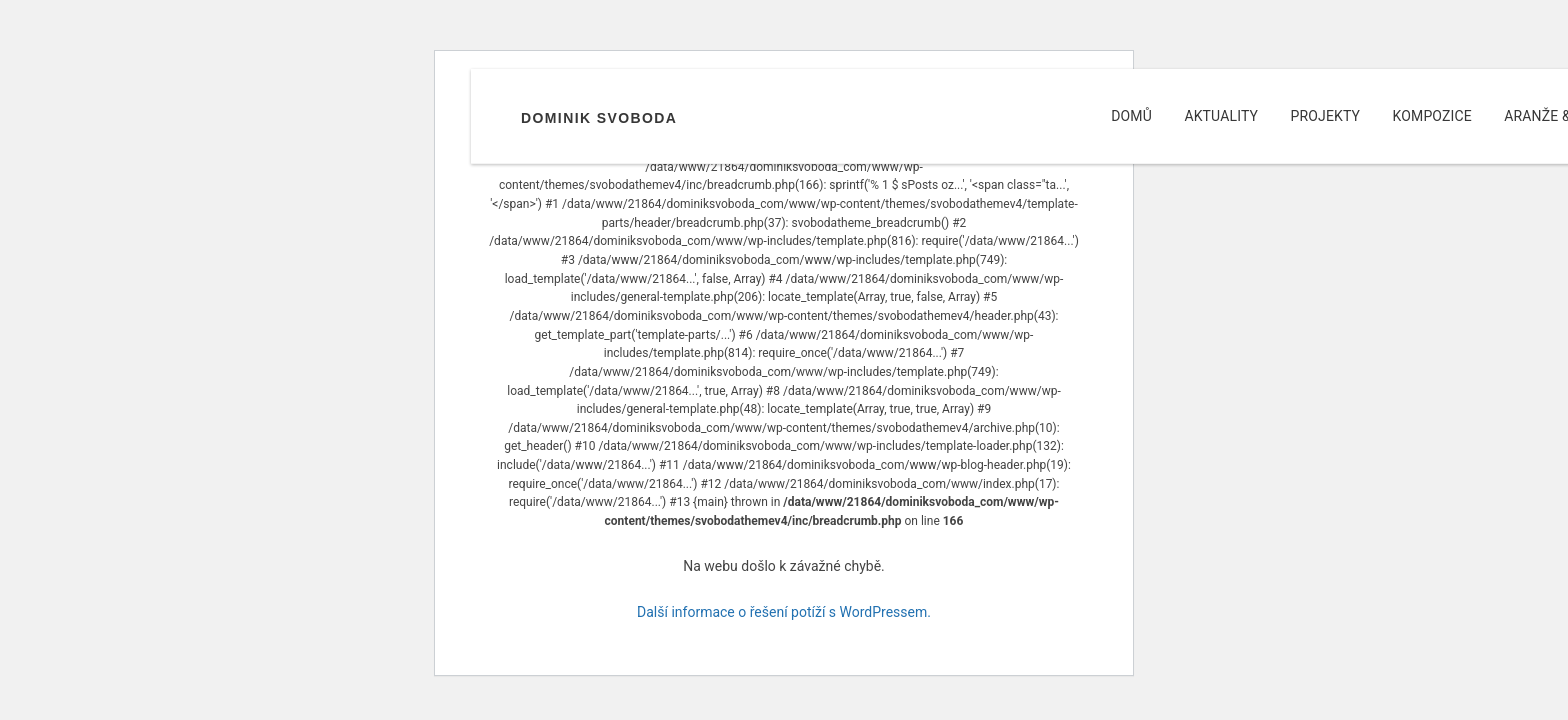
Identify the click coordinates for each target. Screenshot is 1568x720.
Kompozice (1432, 116)
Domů (1131, 116)
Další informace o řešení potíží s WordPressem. (784, 612)
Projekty (1326, 116)
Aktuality (1221, 116)
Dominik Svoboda (599, 118)
